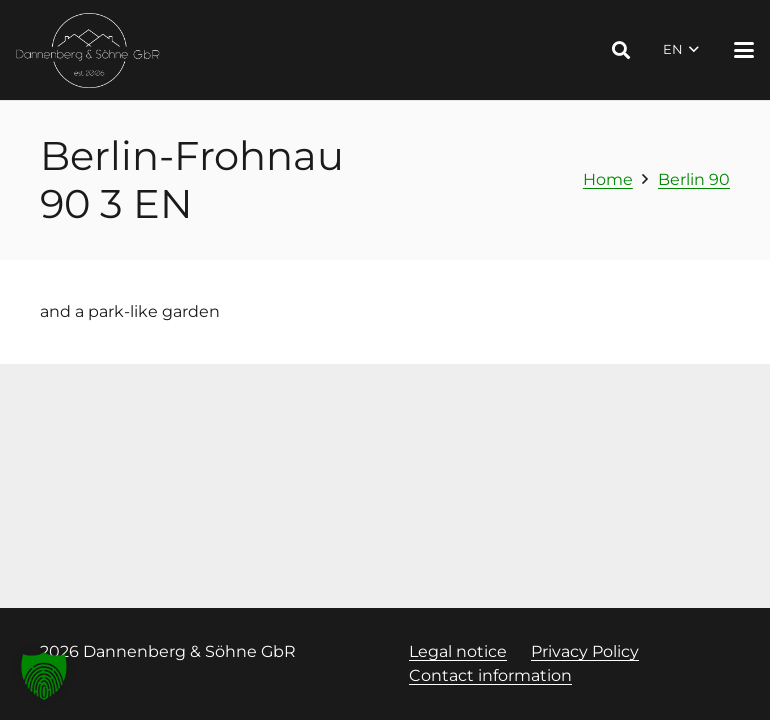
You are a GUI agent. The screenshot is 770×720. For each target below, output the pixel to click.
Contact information (490, 675)
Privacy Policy (585, 651)
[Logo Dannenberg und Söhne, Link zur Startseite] (88, 50)
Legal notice (458, 651)
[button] (621, 50)
